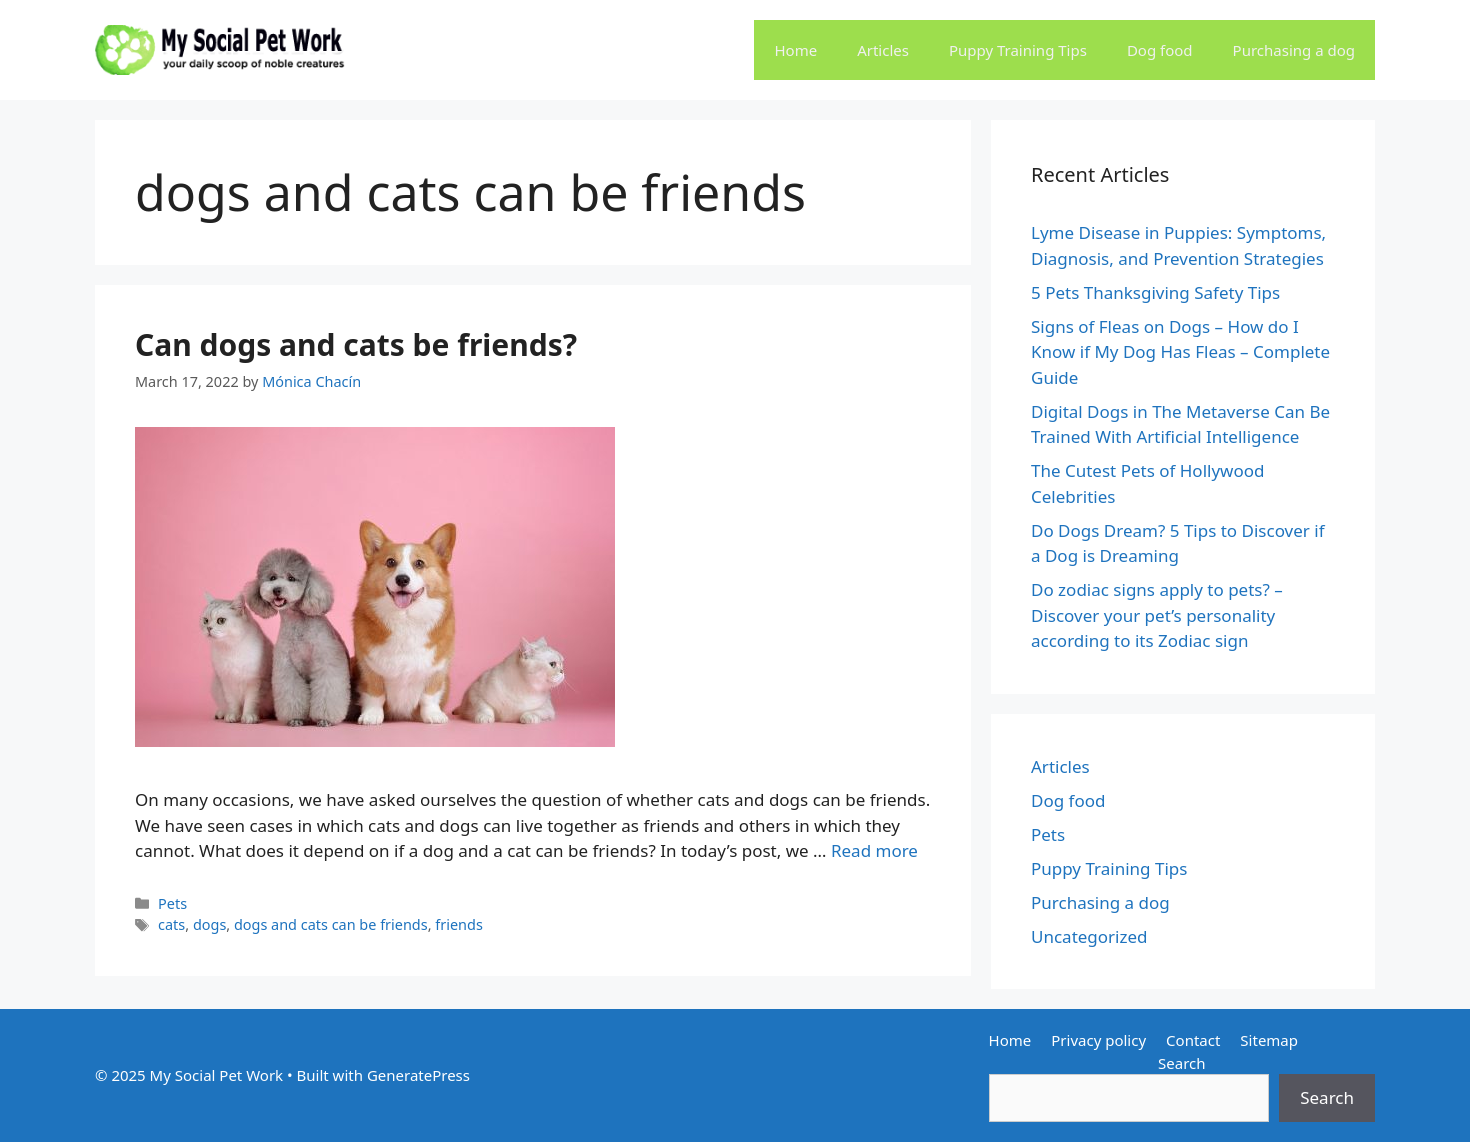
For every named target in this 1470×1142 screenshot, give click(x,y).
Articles (883, 50)
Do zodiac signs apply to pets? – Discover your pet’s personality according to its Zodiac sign (1157, 615)
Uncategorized (1089, 936)
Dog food (1160, 50)
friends (459, 924)
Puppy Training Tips (1018, 50)
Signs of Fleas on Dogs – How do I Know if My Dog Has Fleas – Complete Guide (1180, 352)
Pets (172, 903)
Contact (1193, 1040)
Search (1181, 1063)
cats (171, 924)
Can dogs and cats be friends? (356, 344)
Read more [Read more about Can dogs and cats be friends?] (874, 850)
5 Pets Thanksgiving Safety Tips (1155, 292)
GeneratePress (418, 1075)
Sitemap (1269, 1040)
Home (795, 50)
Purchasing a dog (1294, 50)
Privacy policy (1098, 1040)
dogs (209, 924)
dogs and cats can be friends (331, 924)
